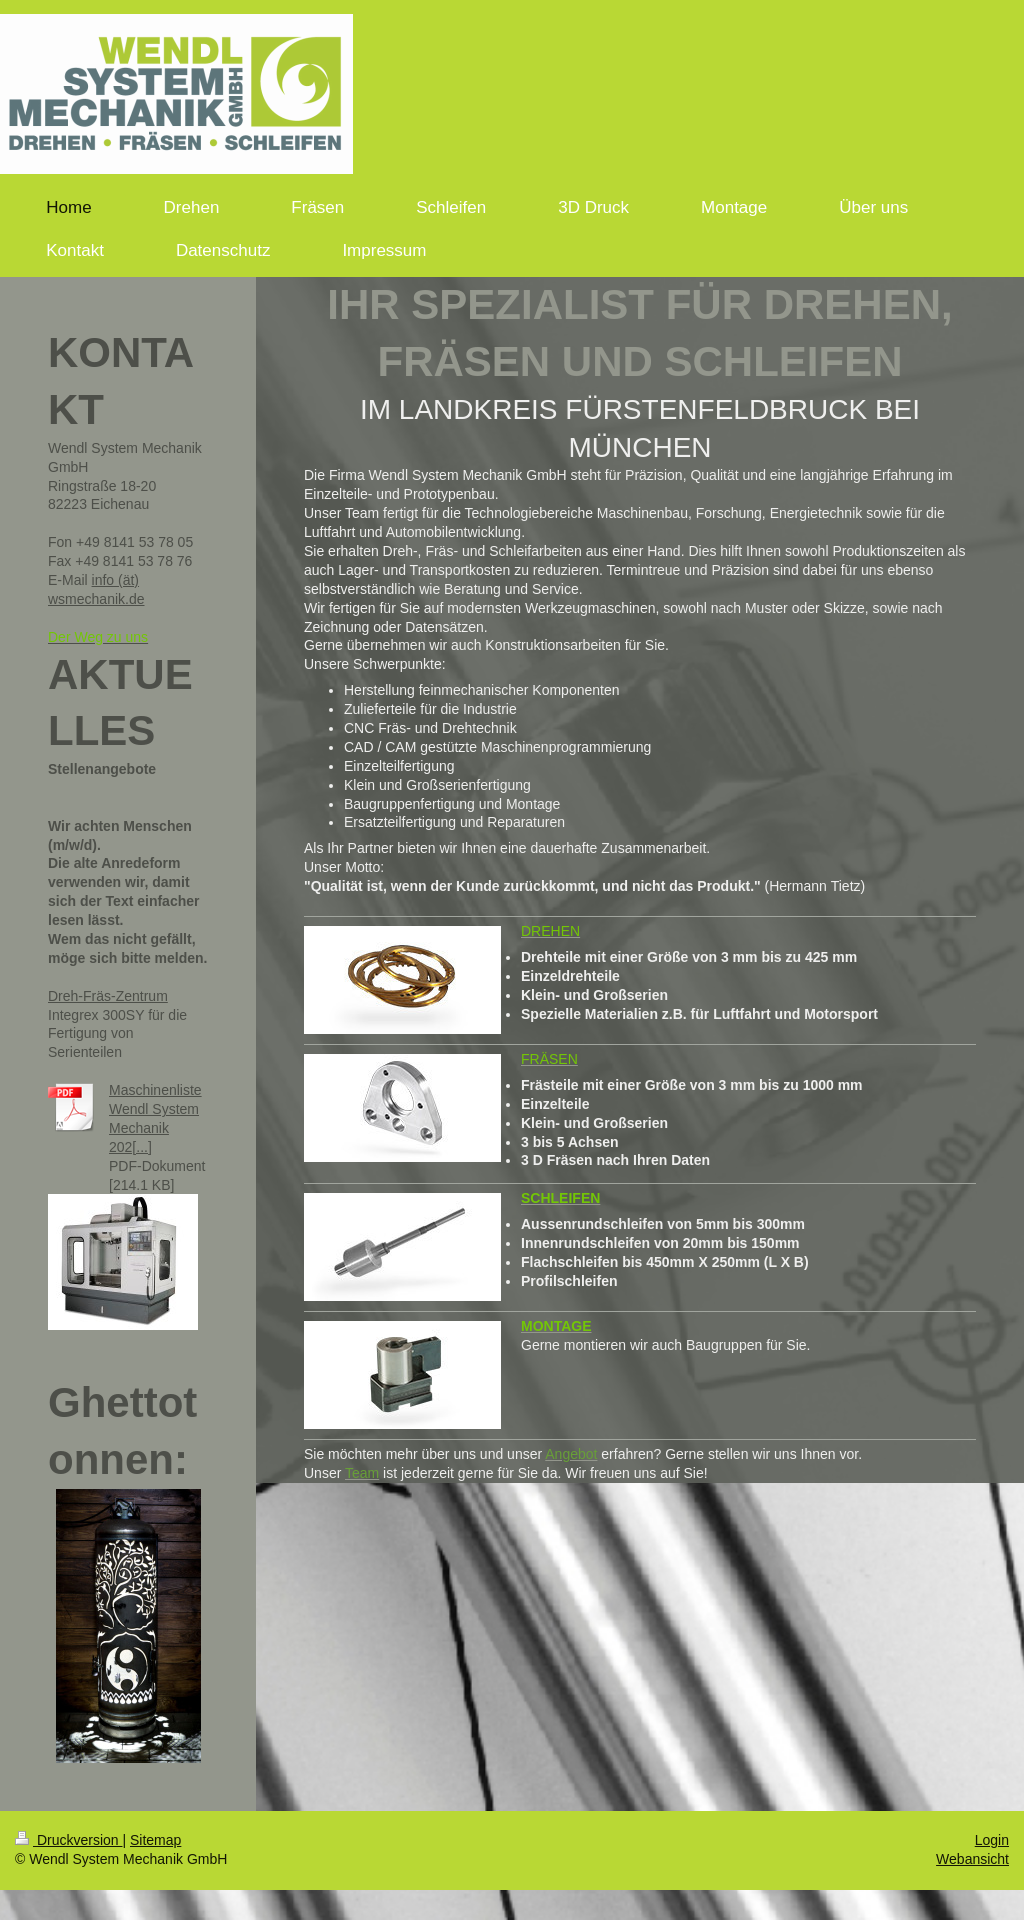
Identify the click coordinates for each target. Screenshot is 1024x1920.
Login (992, 1840)
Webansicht (972, 1859)
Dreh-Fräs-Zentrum (108, 996)
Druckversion (68, 1840)
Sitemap (155, 1840)
